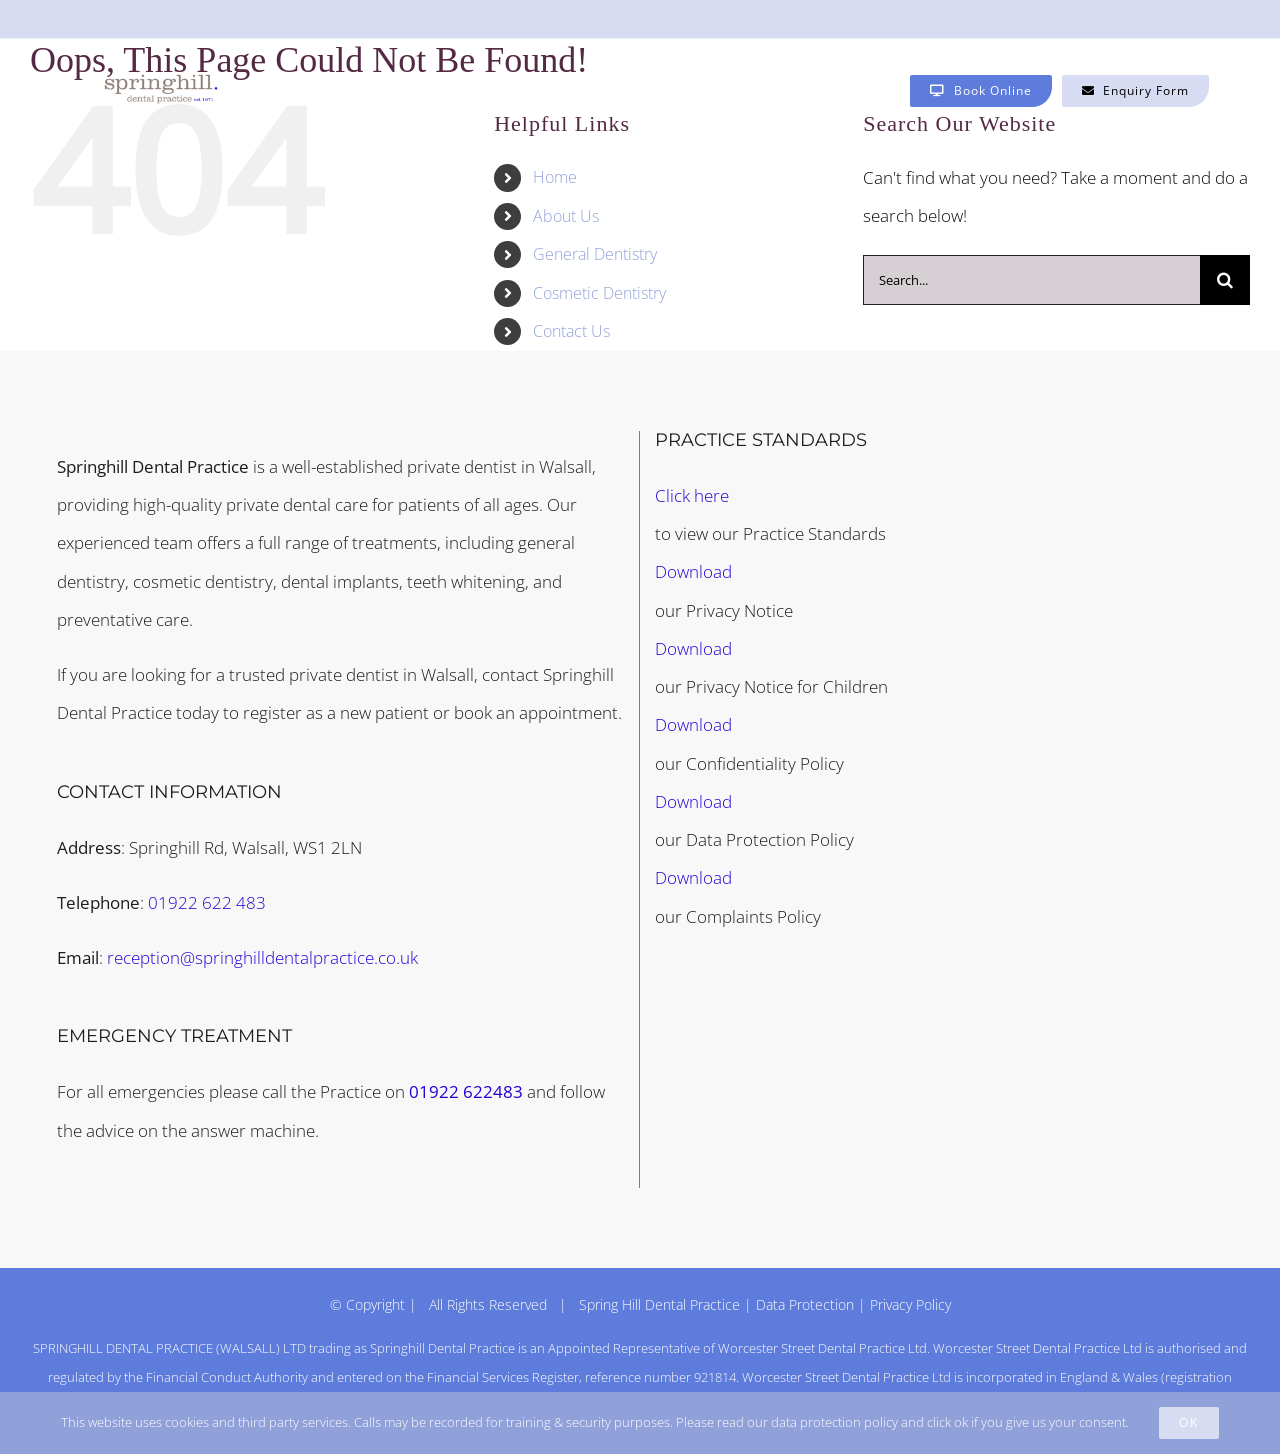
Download (693, 571)
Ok (1189, 1422)
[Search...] (1031, 280)
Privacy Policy (910, 1304)
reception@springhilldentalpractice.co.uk (262, 957)
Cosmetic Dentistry (599, 293)
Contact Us (571, 331)
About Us (566, 216)
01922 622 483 (207, 902)
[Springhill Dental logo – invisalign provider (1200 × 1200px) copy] (161, 82)
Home (555, 177)
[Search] (1225, 280)
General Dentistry (595, 254)
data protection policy (834, 1422)
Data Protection (805, 1304)
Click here (692, 495)
